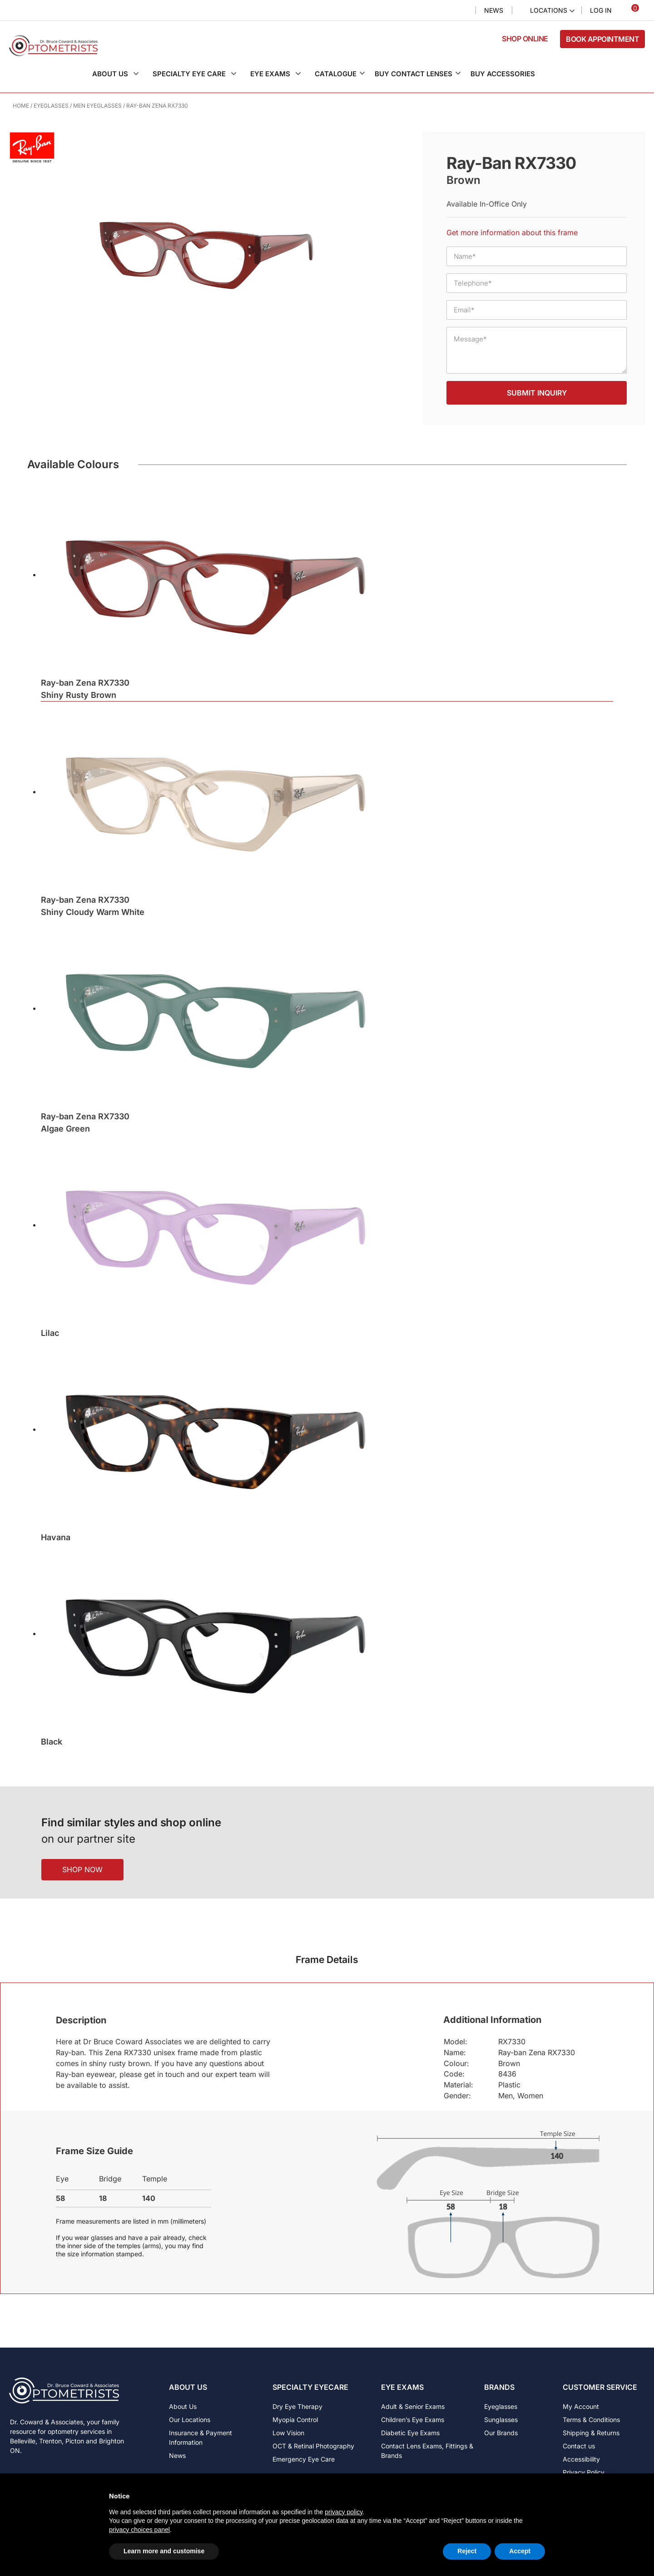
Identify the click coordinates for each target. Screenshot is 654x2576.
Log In (601, 10)
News (493, 10)
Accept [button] (519, 2551)
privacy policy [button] (343, 2512)
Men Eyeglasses (97, 105)
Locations (548, 10)
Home (21, 105)
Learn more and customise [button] (164, 2551)
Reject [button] (466, 2551)
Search (461, 10)
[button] (120, 74)
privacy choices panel (139, 2529)
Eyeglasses (51, 105)
